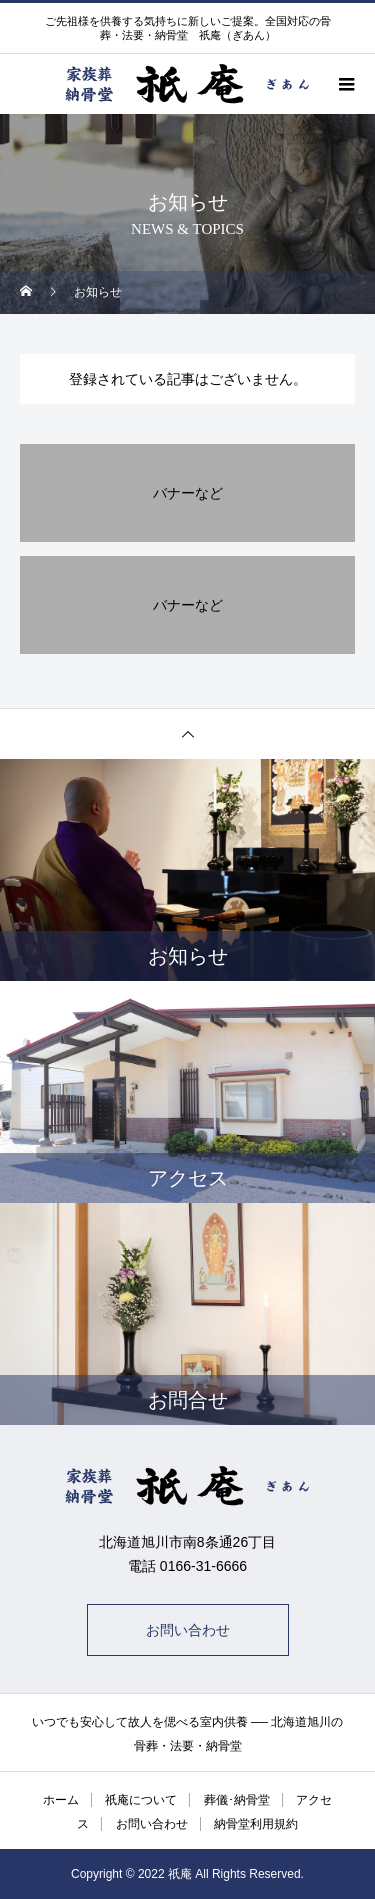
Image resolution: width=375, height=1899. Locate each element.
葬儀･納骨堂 (237, 1800)
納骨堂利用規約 (256, 1824)
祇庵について (141, 1800)
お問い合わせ (188, 1630)
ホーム (61, 1800)
